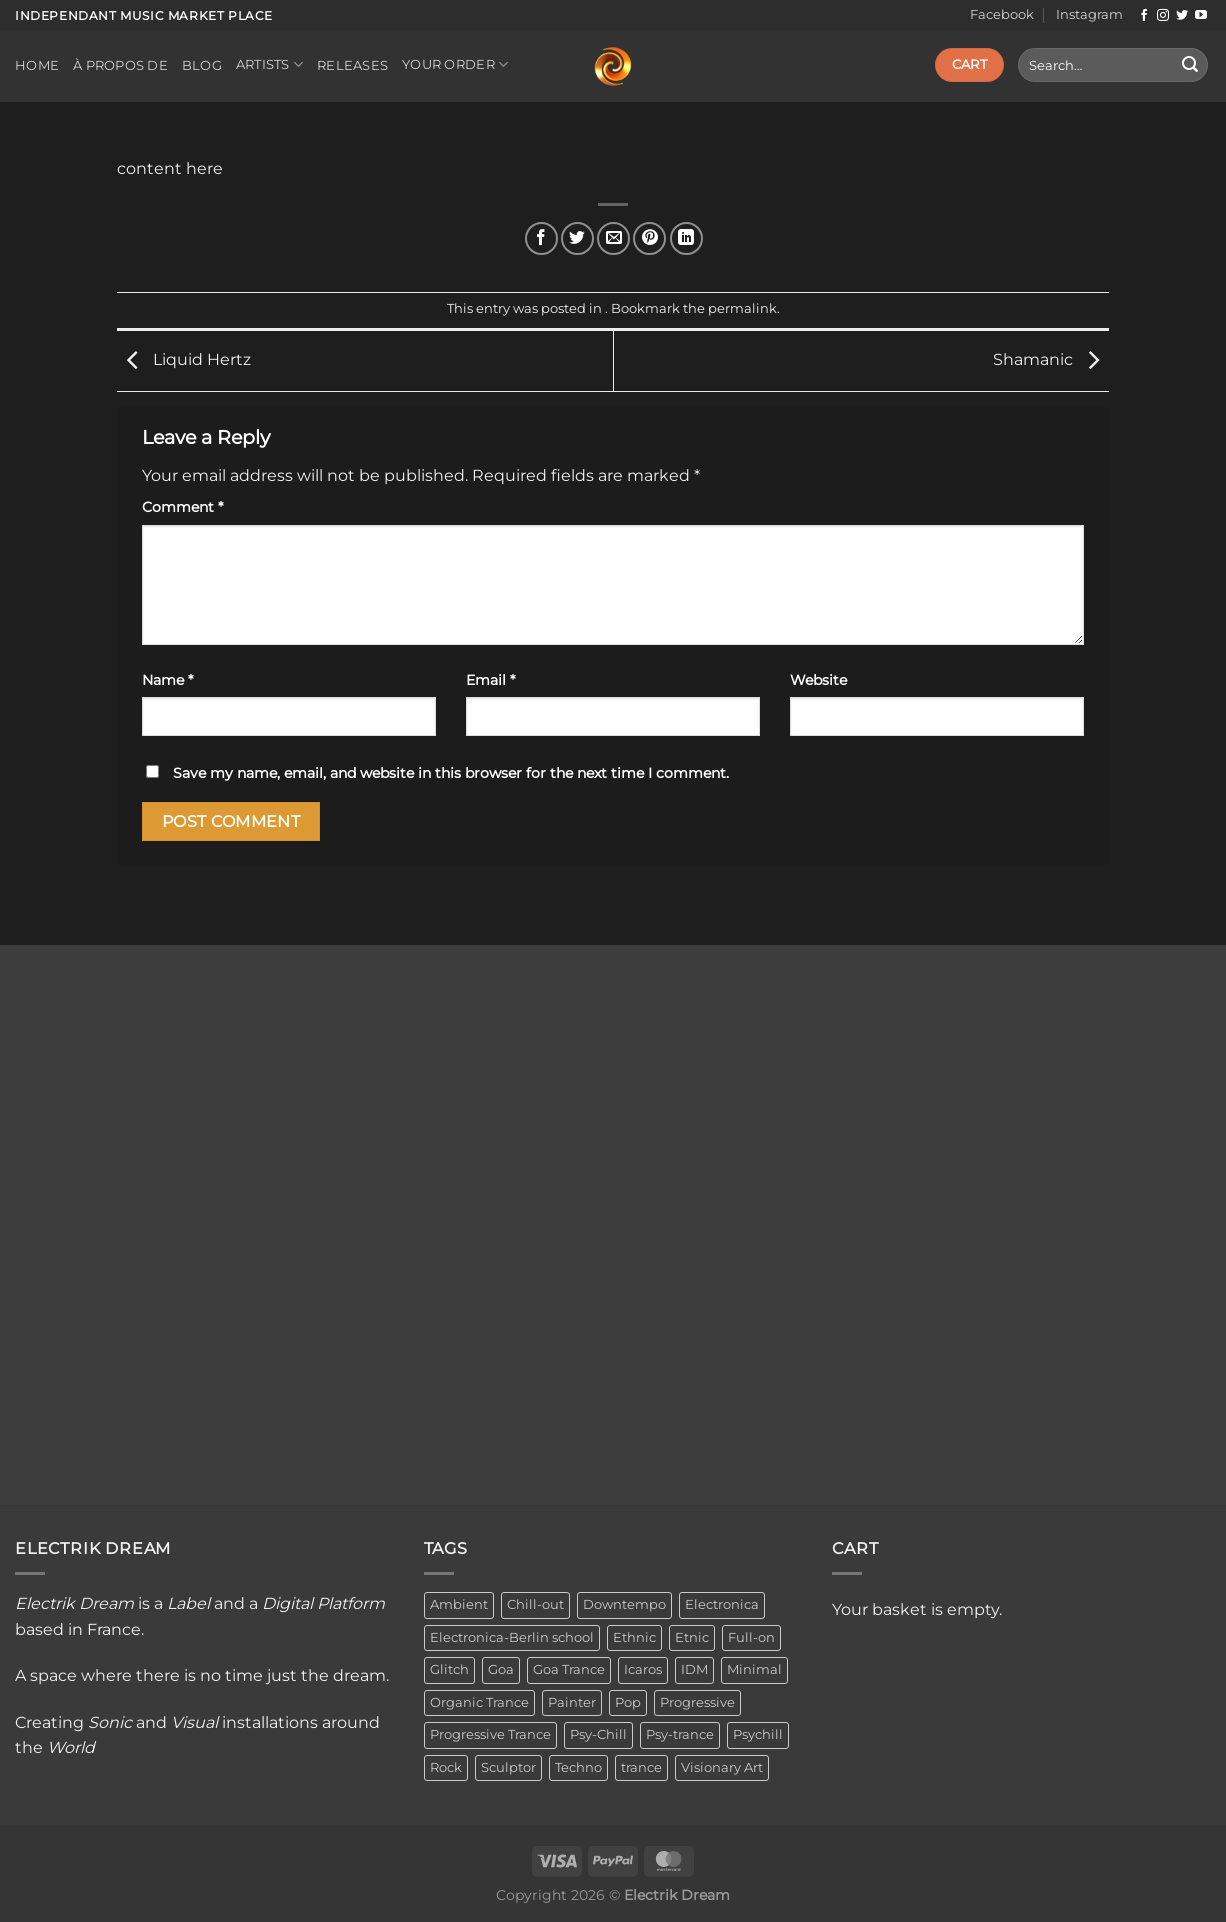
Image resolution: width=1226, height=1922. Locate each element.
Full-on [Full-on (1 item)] (751, 1637)
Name (167, 680)
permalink (742, 308)
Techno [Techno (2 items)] (578, 1767)
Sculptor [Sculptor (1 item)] (508, 1767)
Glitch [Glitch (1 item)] (449, 1669)
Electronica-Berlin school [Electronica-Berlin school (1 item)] (512, 1637)
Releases (352, 65)
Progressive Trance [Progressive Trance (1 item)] (490, 1734)
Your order (455, 64)
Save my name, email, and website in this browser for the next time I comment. (451, 773)
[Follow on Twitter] (1182, 16)
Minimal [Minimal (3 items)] (754, 1669)
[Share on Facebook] (541, 238)
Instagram (1089, 14)
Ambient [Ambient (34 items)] (459, 1604)
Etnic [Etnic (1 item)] (692, 1637)
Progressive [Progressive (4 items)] (697, 1702)
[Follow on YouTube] (1201, 16)
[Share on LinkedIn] (686, 238)
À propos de (120, 65)
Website (818, 680)
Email (490, 680)
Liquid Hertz (184, 359)
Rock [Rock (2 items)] (446, 1767)
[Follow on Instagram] (1163, 16)
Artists (269, 64)
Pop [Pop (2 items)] (628, 1702)
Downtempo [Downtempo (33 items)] (624, 1604)
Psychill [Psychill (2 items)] (758, 1734)
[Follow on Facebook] (1144, 16)
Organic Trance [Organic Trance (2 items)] (479, 1702)
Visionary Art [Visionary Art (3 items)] (722, 1767)
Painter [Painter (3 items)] (572, 1702)
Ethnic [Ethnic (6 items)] (634, 1637)
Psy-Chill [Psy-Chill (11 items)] (598, 1734)
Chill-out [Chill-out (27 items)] (535, 1604)
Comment (182, 507)
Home (37, 65)
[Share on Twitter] (577, 238)
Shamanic (1051, 359)
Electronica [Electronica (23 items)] (722, 1604)
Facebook (1002, 14)
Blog (202, 65)
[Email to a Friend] (613, 238)
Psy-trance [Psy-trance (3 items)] (680, 1734)
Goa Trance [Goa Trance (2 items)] (569, 1669)
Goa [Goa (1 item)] (501, 1669)
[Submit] (1190, 65)
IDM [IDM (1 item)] (694, 1669)
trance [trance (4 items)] (641, 1767)
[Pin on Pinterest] (649, 238)
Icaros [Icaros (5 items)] (643, 1669)
